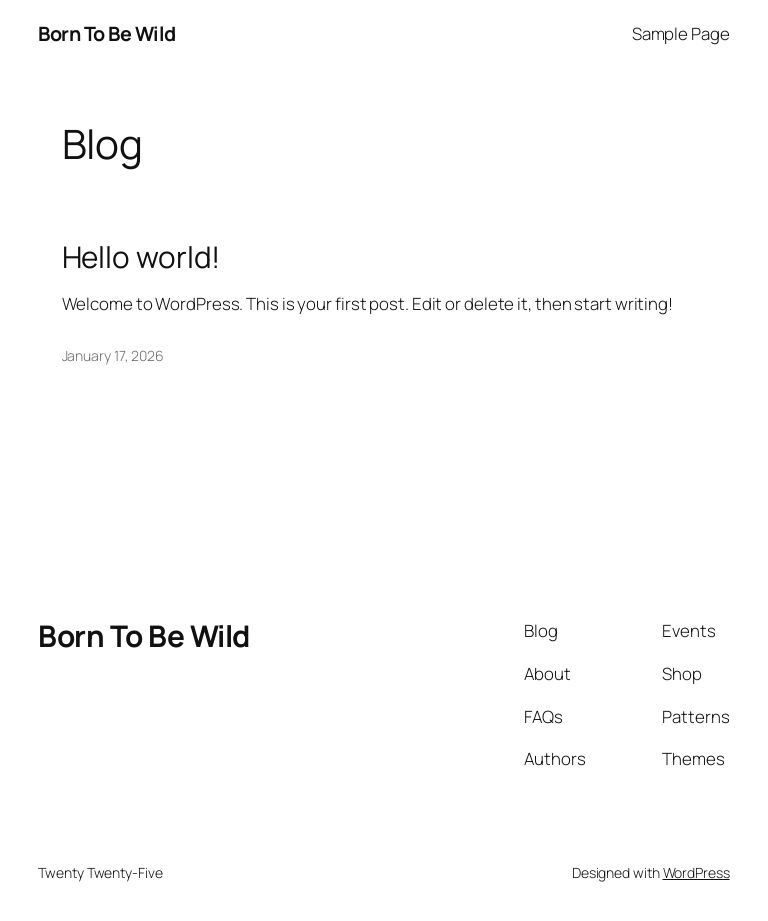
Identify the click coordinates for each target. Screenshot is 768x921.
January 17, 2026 (113, 355)
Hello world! (141, 256)
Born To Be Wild (107, 33)
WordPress (696, 872)
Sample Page (681, 33)
